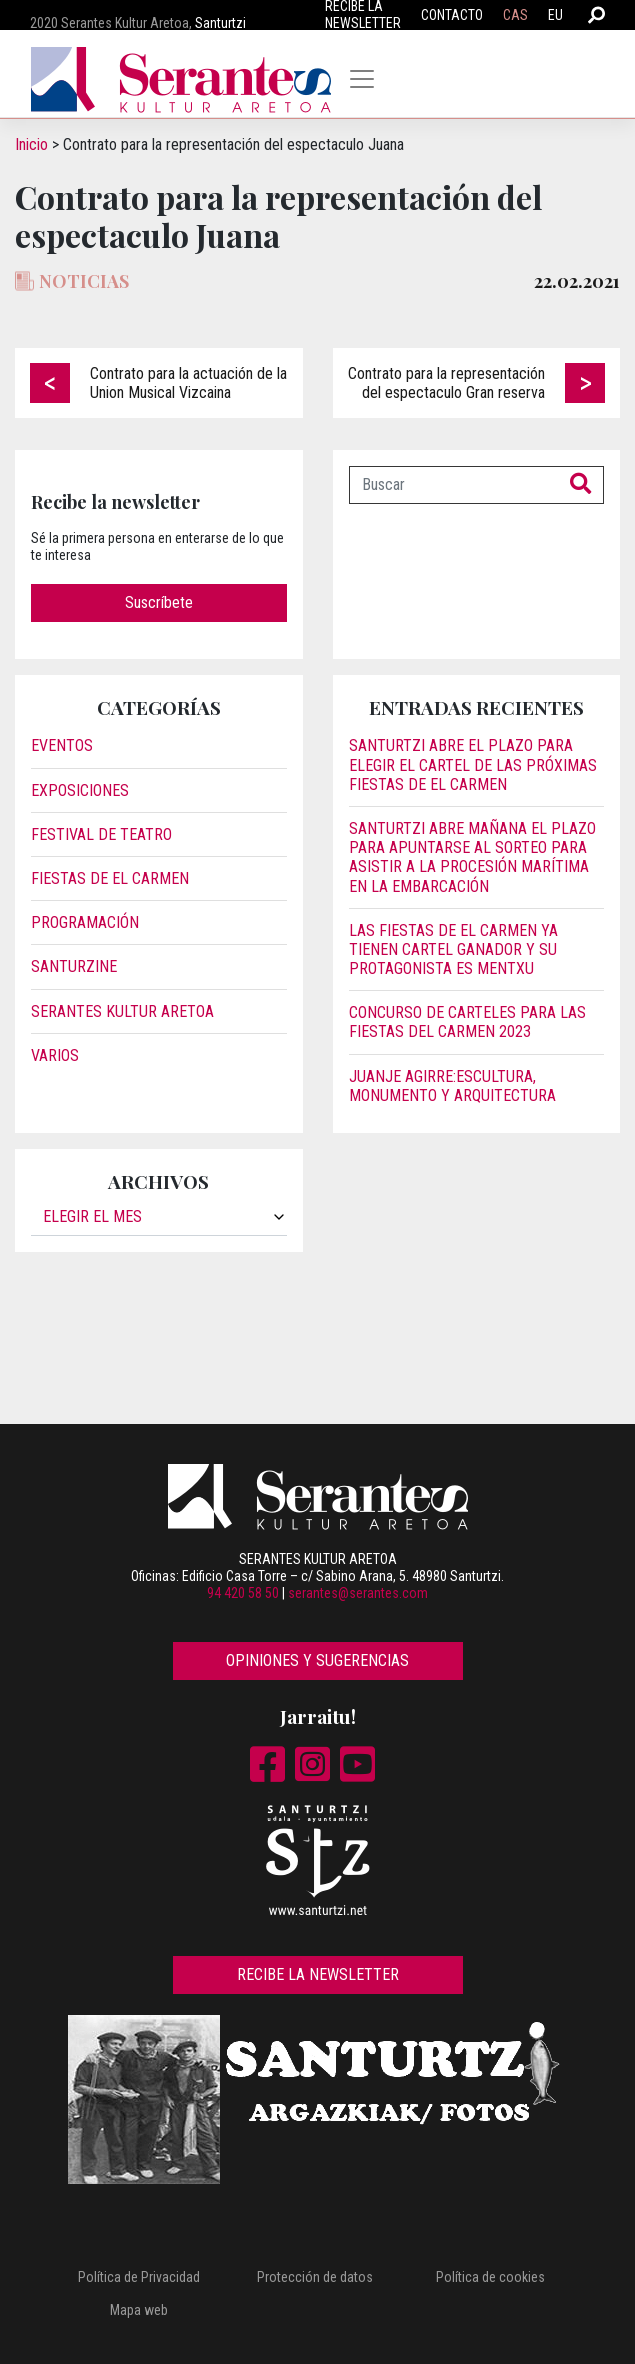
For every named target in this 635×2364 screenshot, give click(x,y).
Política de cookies (490, 2277)
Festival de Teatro (101, 834)
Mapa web (139, 2310)
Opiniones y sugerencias (317, 1660)
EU (555, 15)
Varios (55, 1055)
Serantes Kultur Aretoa (122, 1011)
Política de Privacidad (139, 2277)
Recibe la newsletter (318, 1974)
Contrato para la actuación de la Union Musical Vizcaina (188, 383)
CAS (515, 15)
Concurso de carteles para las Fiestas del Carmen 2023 (467, 1022)
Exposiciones (80, 790)
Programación (85, 922)
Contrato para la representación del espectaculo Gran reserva (446, 383)
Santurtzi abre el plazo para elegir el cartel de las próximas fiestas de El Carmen (473, 764)
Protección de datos (315, 2277)
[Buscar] (454, 485)
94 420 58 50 (243, 1593)
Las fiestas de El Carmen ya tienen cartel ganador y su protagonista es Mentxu (453, 949)
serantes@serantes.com (358, 1593)
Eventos (62, 745)
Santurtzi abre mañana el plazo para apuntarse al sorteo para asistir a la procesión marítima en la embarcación (472, 857)
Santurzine (74, 966)
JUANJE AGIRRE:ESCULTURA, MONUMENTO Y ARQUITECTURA (452, 1086)
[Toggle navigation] (362, 79)
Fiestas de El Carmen (110, 878)
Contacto (452, 15)
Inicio (31, 144)
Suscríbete (159, 602)
